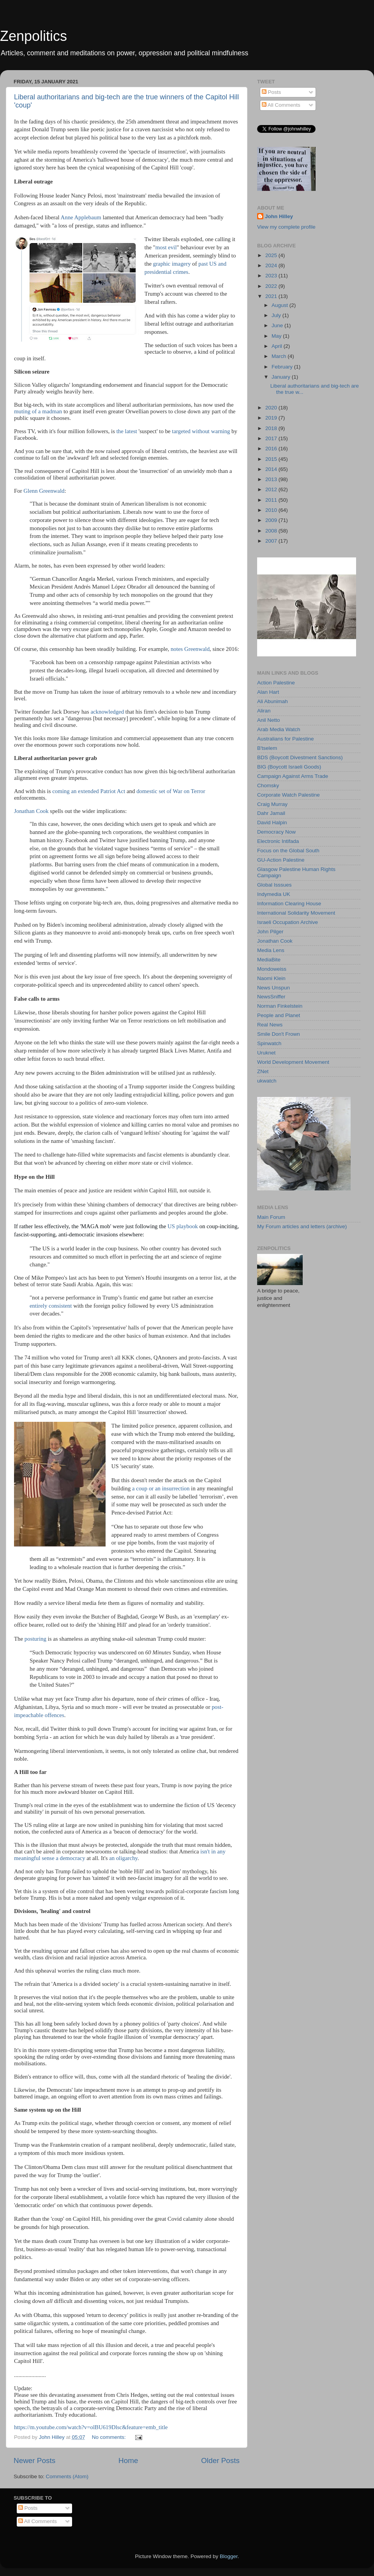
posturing (35, 1639)
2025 (272, 255)
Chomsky (268, 785)
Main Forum (271, 1217)
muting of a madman (38, 411)
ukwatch (267, 1081)
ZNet (262, 1071)
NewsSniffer (271, 997)
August (280, 305)
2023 (272, 276)
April (278, 346)
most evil (166, 247)
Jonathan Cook (31, 811)
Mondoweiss (271, 969)
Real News (269, 1025)
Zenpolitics (33, 36)
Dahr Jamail (271, 813)
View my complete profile (286, 227)
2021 (272, 296)
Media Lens (270, 950)
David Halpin (272, 822)
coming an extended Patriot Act (88, 791)
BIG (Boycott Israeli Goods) (289, 767)
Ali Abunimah (272, 701)
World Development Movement (293, 1062)
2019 (272, 418)
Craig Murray (272, 804)
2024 (272, 265)
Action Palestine (276, 683)
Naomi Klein (271, 978)
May (277, 336)
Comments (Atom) (67, 2476)
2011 (272, 500)
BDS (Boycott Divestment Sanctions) (300, 757)
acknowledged (107, 712)
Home (128, 2460)
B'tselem (267, 748)
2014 (272, 469)
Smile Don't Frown (278, 1034)
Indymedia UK (273, 894)
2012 (272, 489)
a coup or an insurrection (161, 1488)
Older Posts (220, 2460)
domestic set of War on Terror (170, 791)
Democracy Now (276, 832)
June (278, 325)
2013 (272, 479)
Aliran (264, 711)
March (280, 356)
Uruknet (266, 1053)
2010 (272, 510)
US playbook (183, 1226)
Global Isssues (274, 885)
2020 (272, 408)
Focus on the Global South (288, 850)
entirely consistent (51, 1306)
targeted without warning (201, 431)
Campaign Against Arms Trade (292, 776)
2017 (272, 438)
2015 (272, 459)
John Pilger (270, 931)
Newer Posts (34, 2460)
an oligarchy (123, 1858)
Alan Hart (268, 692)
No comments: (109, 2437)
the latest (126, 431)
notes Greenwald (190, 649)
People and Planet (278, 1015)
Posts (271, 92)
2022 (272, 286)
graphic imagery (172, 264)
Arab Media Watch (278, 729)
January (282, 377)
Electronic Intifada (278, 841)
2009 (272, 520)
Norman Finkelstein (279, 1006)
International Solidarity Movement (296, 913)
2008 (272, 531)
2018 (272, 428)
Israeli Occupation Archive (287, 922)
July (277, 315)
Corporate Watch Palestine (288, 795)
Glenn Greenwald (43, 491)
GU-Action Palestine (281, 860)
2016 (272, 448)
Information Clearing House (289, 903)
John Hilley (279, 216)
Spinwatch (269, 1043)
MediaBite (268, 960)
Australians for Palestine (285, 739)
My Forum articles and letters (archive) (302, 1226)
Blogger (229, 2556)
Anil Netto (268, 720)
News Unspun (273, 988)
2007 (272, 541)
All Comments (281, 105)
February (283, 367)
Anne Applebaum (81, 217)
